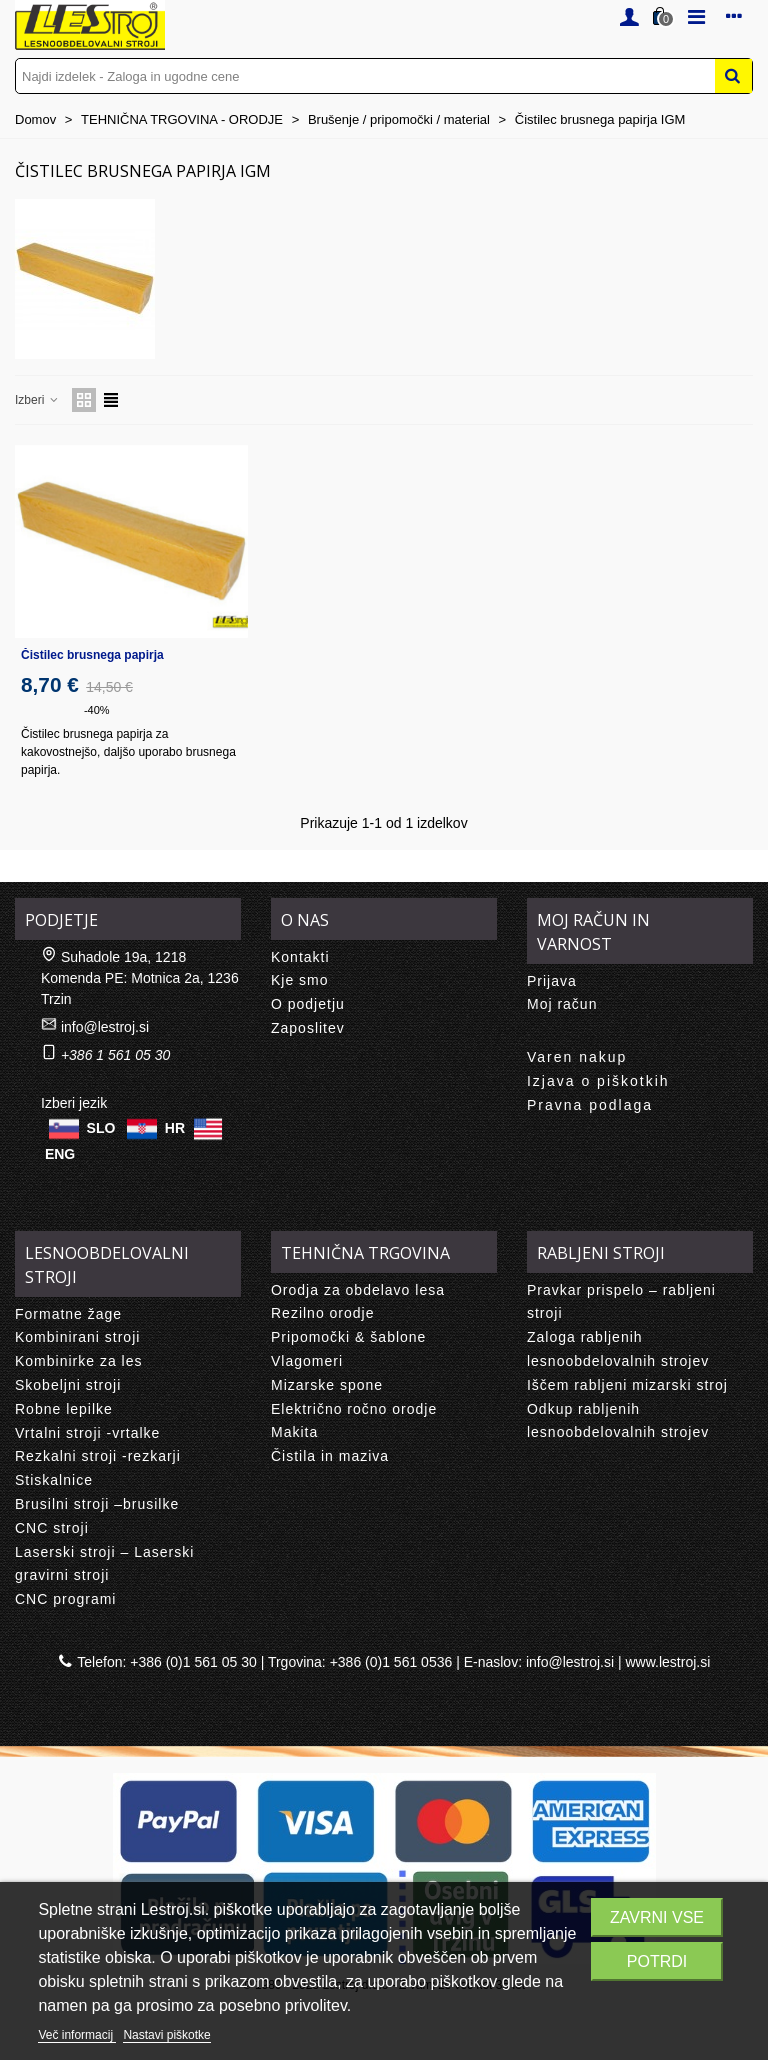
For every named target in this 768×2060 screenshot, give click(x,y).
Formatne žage (68, 1314)
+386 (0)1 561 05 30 (193, 1662)
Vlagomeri (307, 1361)
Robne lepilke (64, 1409)
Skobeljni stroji (68, 1385)
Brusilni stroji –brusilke (97, 1504)
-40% (97, 710)
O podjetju (308, 1004)
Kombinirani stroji (77, 1337)
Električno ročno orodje (354, 1409)
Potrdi (657, 1961)
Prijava (552, 981)
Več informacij (77, 2035)
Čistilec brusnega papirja (92, 655)
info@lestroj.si (105, 1027)
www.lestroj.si (668, 1662)
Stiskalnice (54, 1480)
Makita (294, 1432)
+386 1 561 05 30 (115, 1055)
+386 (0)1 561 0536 (391, 1662)
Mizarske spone (327, 1385)
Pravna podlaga (590, 1105)
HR (175, 1127)
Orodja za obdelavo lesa (358, 1290)
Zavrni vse (657, 1917)
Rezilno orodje (323, 1313)
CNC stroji (52, 1528)
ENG (60, 1154)
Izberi (37, 400)
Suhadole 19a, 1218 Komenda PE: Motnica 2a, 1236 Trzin (140, 978)
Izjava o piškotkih (598, 1081)
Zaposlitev (308, 1028)
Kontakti (300, 957)
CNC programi (65, 1599)
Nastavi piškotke (166, 2035)
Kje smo (300, 980)
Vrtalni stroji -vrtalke (87, 1433)
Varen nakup (577, 1057)
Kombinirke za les (79, 1361)
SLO (101, 1127)
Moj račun (562, 1004)
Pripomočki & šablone (348, 1337)
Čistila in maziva (330, 1456)
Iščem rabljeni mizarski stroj (627, 1385)
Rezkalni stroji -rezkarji (98, 1456)
